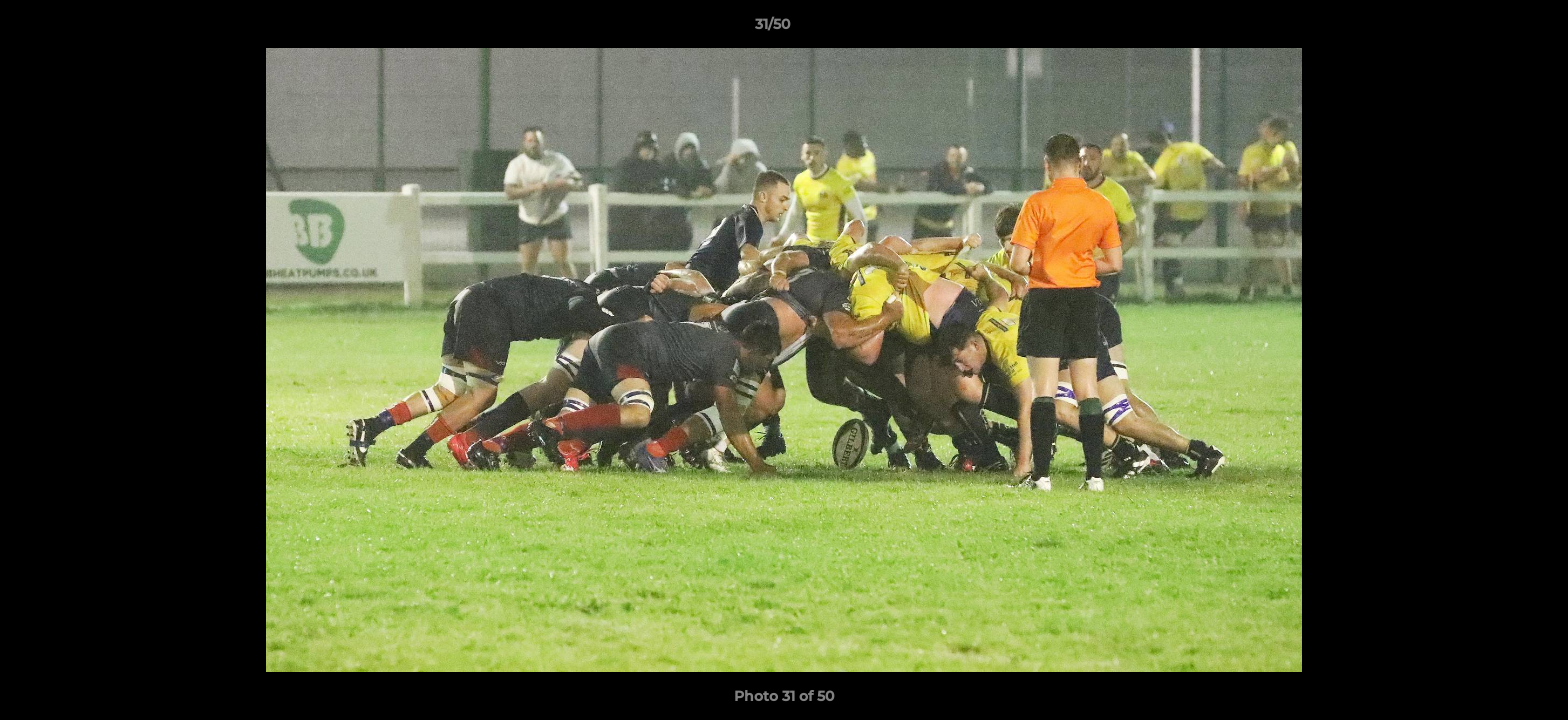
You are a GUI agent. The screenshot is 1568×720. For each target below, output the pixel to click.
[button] (1484, 29)
